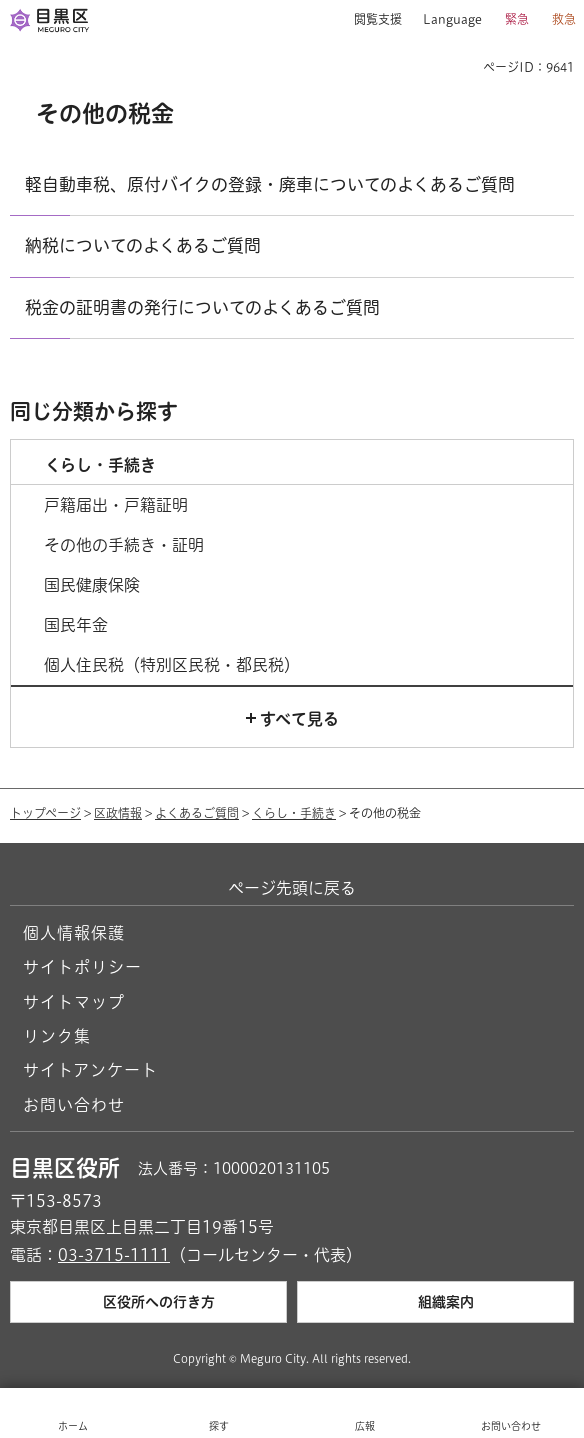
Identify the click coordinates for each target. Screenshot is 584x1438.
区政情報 (118, 813)
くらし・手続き (294, 813)
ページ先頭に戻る (292, 888)
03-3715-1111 (114, 1255)
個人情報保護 (74, 933)
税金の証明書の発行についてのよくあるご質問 (202, 307)
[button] (370, 20)
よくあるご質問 (197, 813)
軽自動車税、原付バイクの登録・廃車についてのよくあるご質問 (270, 184)
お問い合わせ (74, 1105)
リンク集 (57, 1036)
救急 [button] (564, 19)
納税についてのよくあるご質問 (143, 245)
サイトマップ (74, 1002)
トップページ (45, 813)
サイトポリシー (82, 967)
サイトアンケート (90, 1070)
